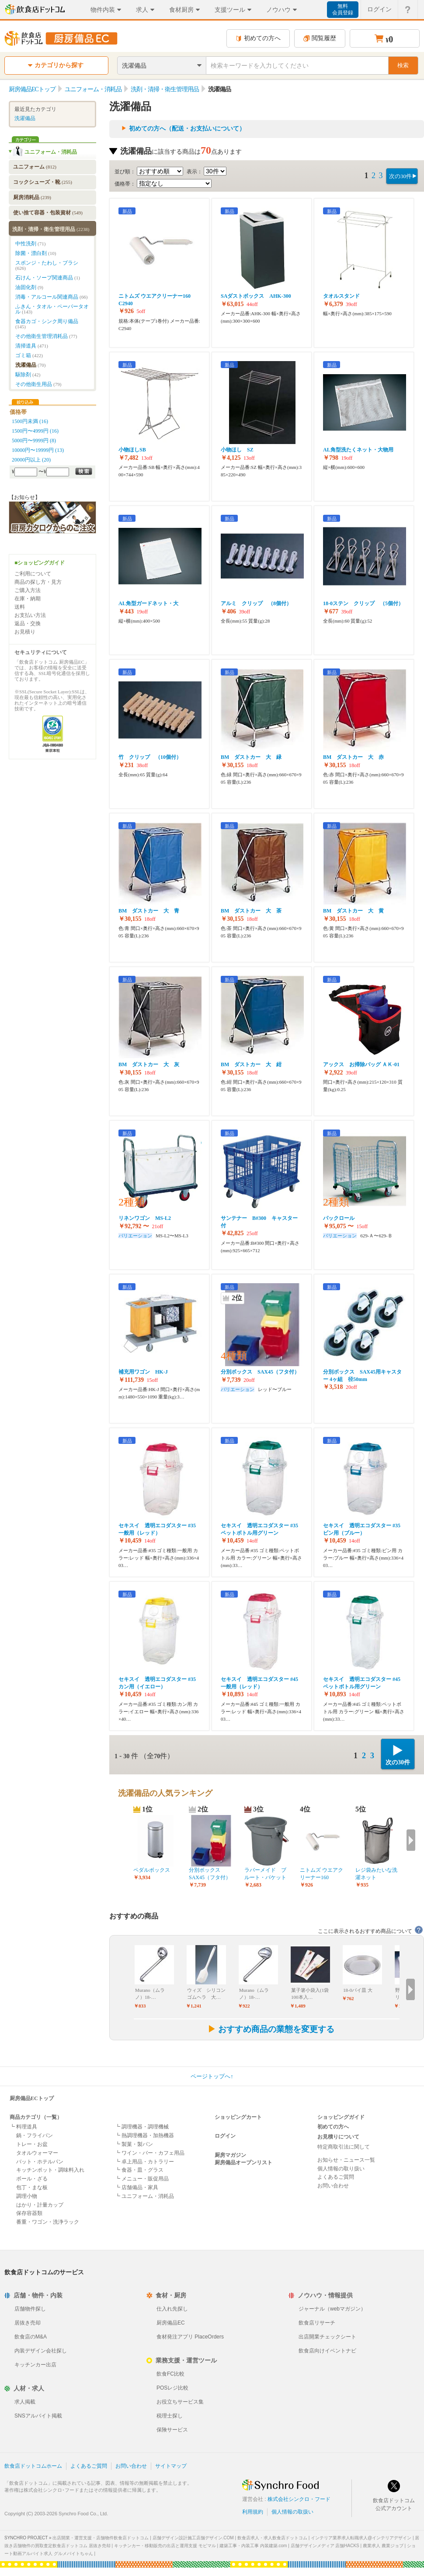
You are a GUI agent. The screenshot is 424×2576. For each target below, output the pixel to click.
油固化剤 (29, 287)
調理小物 (26, 2196)
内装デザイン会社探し (40, 2351)
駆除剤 (27, 375)
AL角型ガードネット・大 (148, 603)
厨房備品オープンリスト (243, 2162)
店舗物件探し (30, 2309)
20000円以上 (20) (31, 460)
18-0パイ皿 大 (357, 1990)
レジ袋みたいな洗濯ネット (376, 1873)
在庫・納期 (27, 599)
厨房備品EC (170, 2323)
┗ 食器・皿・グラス (139, 2170)
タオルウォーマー (37, 2153)
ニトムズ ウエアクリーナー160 (321, 1873)
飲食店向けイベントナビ (327, 2351)
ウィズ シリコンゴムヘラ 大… (206, 1993)
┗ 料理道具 (23, 2127)
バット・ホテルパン (39, 2162)
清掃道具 (31, 346)
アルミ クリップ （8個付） (256, 603)
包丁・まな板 (32, 2187)
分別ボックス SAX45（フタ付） (260, 1372)
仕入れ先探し (172, 2309)
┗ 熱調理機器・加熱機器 (144, 2135)
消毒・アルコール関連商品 (51, 297)
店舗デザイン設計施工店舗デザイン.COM (193, 2537)
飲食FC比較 (170, 2374)
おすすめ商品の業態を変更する (271, 2029)
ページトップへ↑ (212, 2076)
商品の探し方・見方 (38, 582)
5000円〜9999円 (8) (34, 440)
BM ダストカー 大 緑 (251, 757)
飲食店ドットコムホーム (33, 2466)
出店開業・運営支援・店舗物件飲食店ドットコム (100, 2537)
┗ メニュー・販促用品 (142, 2179)
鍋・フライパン (34, 2135)
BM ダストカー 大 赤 (353, 757)
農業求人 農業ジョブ (383, 2545)
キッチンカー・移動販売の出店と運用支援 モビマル (165, 2545)
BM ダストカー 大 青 (148, 911)
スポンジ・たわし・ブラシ (46, 265)
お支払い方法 (30, 615)
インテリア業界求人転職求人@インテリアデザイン (361, 2537)
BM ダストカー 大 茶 (251, 911)
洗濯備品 (24, 118)
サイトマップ (171, 2466)
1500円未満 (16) (30, 421)
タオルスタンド (341, 296)
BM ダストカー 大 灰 (148, 1064)
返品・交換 (27, 623)
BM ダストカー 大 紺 (251, 1064)
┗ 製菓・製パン (134, 2144)
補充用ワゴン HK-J (143, 1372)
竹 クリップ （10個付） (149, 757)
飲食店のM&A (30, 2337)
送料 (19, 607)
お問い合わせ (333, 2186)
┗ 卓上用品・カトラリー (144, 2162)
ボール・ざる (32, 2179)
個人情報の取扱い (292, 2512)
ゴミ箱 (29, 355)
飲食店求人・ (272, 2537)
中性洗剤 (30, 244)
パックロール (338, 1218)
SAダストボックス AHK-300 (256, 296)
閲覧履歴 (319, 38)
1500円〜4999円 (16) (35, 431)
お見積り (24, 632)
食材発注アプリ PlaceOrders (190, 2337)
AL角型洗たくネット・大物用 (358, 450)
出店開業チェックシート (327, 2337)
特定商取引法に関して (343, 2147)
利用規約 (252, 2512)
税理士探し (169, 2416)
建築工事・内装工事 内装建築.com (253, 2545)
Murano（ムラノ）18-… (150, 1993)
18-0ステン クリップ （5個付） (363, 603)
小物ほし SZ (237, 450)
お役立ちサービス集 (180, 2402)
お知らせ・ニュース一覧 (346, 2160)
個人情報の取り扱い (341, 2169)
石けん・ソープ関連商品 (47, 278)
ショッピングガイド (341, 2117)
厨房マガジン (230, 2155)
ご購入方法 (27, 590)
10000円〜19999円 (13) (38, 450)
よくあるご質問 (335, 2177)
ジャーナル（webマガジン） (332, 2309)
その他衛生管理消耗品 (46, 336)
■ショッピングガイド (39, 563)
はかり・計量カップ (39, 2205)
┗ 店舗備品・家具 (136, 2187)
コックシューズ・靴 (42, 182)
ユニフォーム (34, 167)
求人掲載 (24, 2402)
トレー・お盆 (32, 2144)
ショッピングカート (238, 2117)
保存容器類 (29, 2213)
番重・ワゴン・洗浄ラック (47, 2222)
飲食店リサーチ (317, 2323)
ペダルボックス (151, 1870)
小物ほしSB (132, 450)
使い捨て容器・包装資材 (48, 213)
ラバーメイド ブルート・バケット (265, 1873)
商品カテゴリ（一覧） (36, 2117)
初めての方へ (258, 38)
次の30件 (400, 176)
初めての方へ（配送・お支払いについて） (187, 128)
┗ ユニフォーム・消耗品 (144, 2196)
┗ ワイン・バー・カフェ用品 (149, 2153)
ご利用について (32, 574)
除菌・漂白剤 (35, 253)
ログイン (225, 2136)
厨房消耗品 (32, 197)
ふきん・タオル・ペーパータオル (52, 309)
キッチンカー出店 (35, 2365)
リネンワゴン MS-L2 (144, 1218)
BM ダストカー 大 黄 (353, 911)
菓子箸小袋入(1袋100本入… (310, 1993)
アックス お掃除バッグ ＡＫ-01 (361, 1064)
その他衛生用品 (38, 384)
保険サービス (172, 2430)
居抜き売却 (27, 2323)
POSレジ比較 (172, 2388)
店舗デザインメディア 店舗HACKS (325, 2545)
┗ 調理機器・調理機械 (142, 2127)
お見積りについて (338, 2137)
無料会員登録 (342, 9)
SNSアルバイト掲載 (38, 2416)
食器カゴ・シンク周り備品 (46, 323)
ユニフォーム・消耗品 (50, 152)
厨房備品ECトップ (32, 2098)
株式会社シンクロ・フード (299, 2499)
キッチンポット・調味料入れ (50, 2170)
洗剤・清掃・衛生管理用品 (50, 229)
